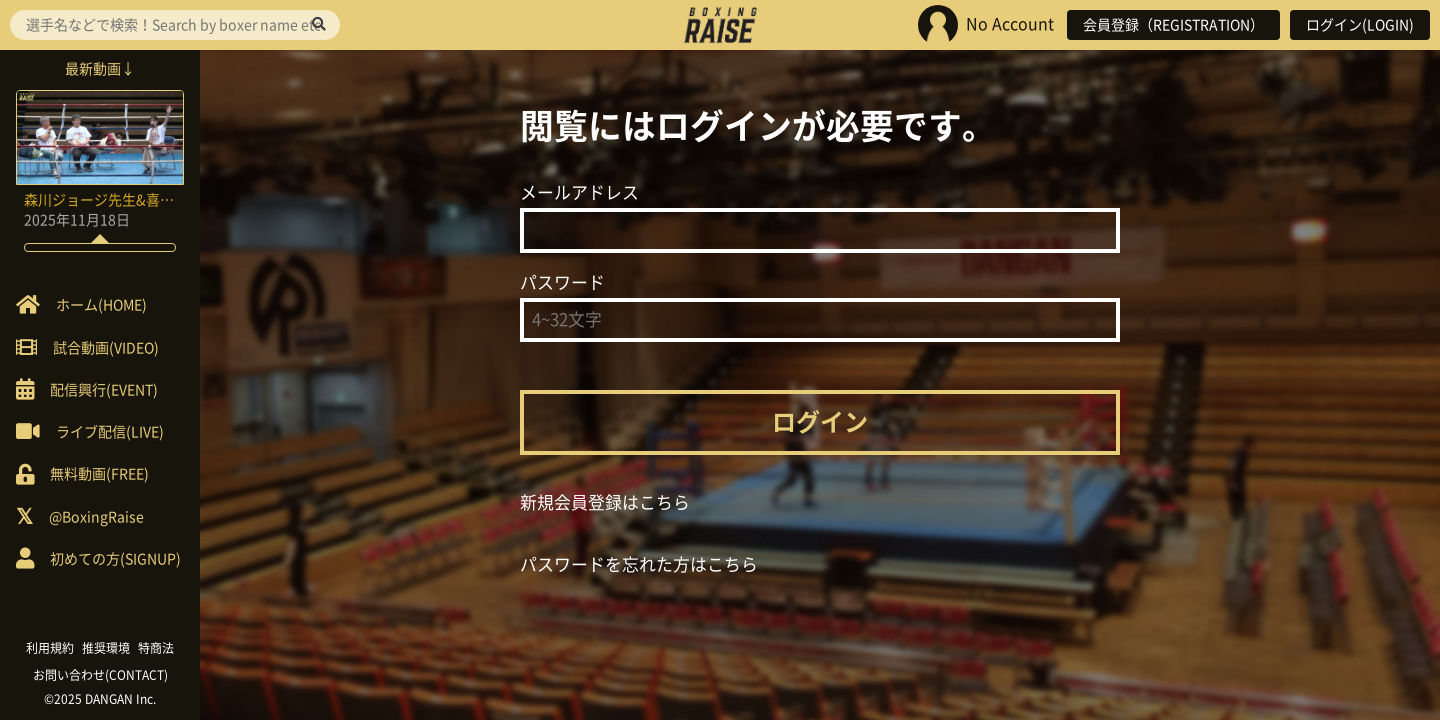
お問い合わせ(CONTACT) (100, 675)
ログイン (820, 422)
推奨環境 (106, 648)
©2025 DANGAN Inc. (100, 699)
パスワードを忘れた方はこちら (639, 564)
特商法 (156, 648)
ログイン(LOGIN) (1360, 25)
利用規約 (50, 648)
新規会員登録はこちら (605, 502)
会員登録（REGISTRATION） (1173, 25)
